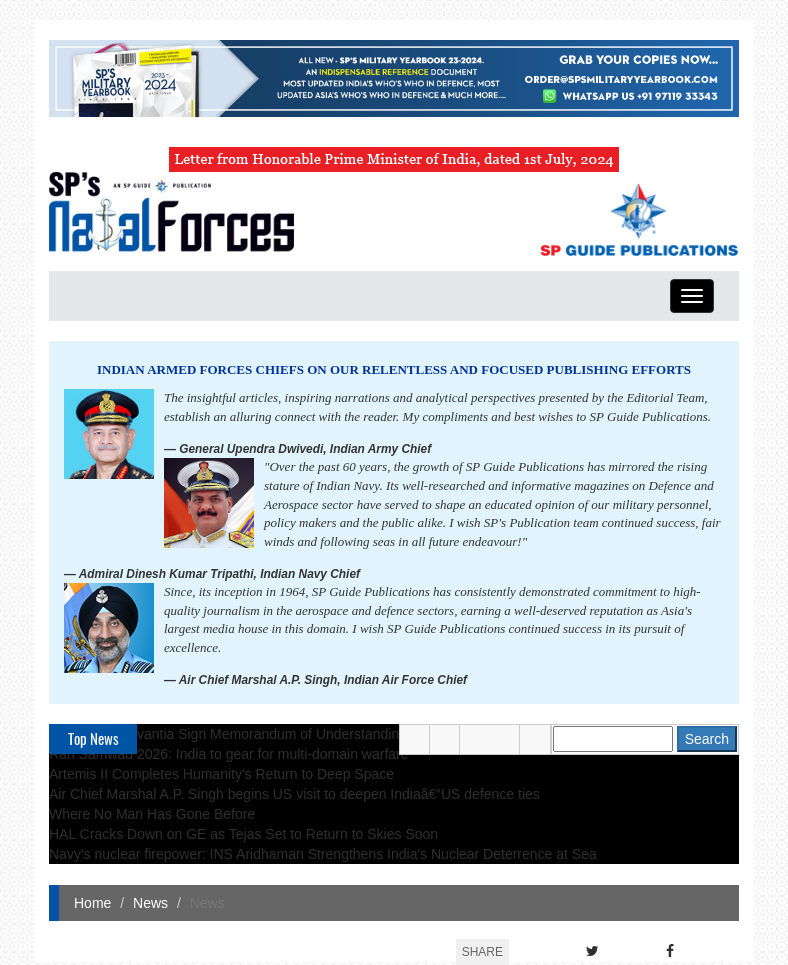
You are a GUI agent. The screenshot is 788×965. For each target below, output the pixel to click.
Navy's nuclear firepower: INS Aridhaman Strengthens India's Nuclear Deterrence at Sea (323, 854)
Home (92, 903)
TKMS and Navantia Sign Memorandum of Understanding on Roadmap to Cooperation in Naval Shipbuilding (385, 734)
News (150, 903)
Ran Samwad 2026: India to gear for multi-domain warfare (229, 754)
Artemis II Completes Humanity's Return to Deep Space (221, 774)
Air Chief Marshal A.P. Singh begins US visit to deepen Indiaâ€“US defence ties (294, 794)
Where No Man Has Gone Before (152, 814)
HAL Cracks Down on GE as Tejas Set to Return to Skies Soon (243, 834)
